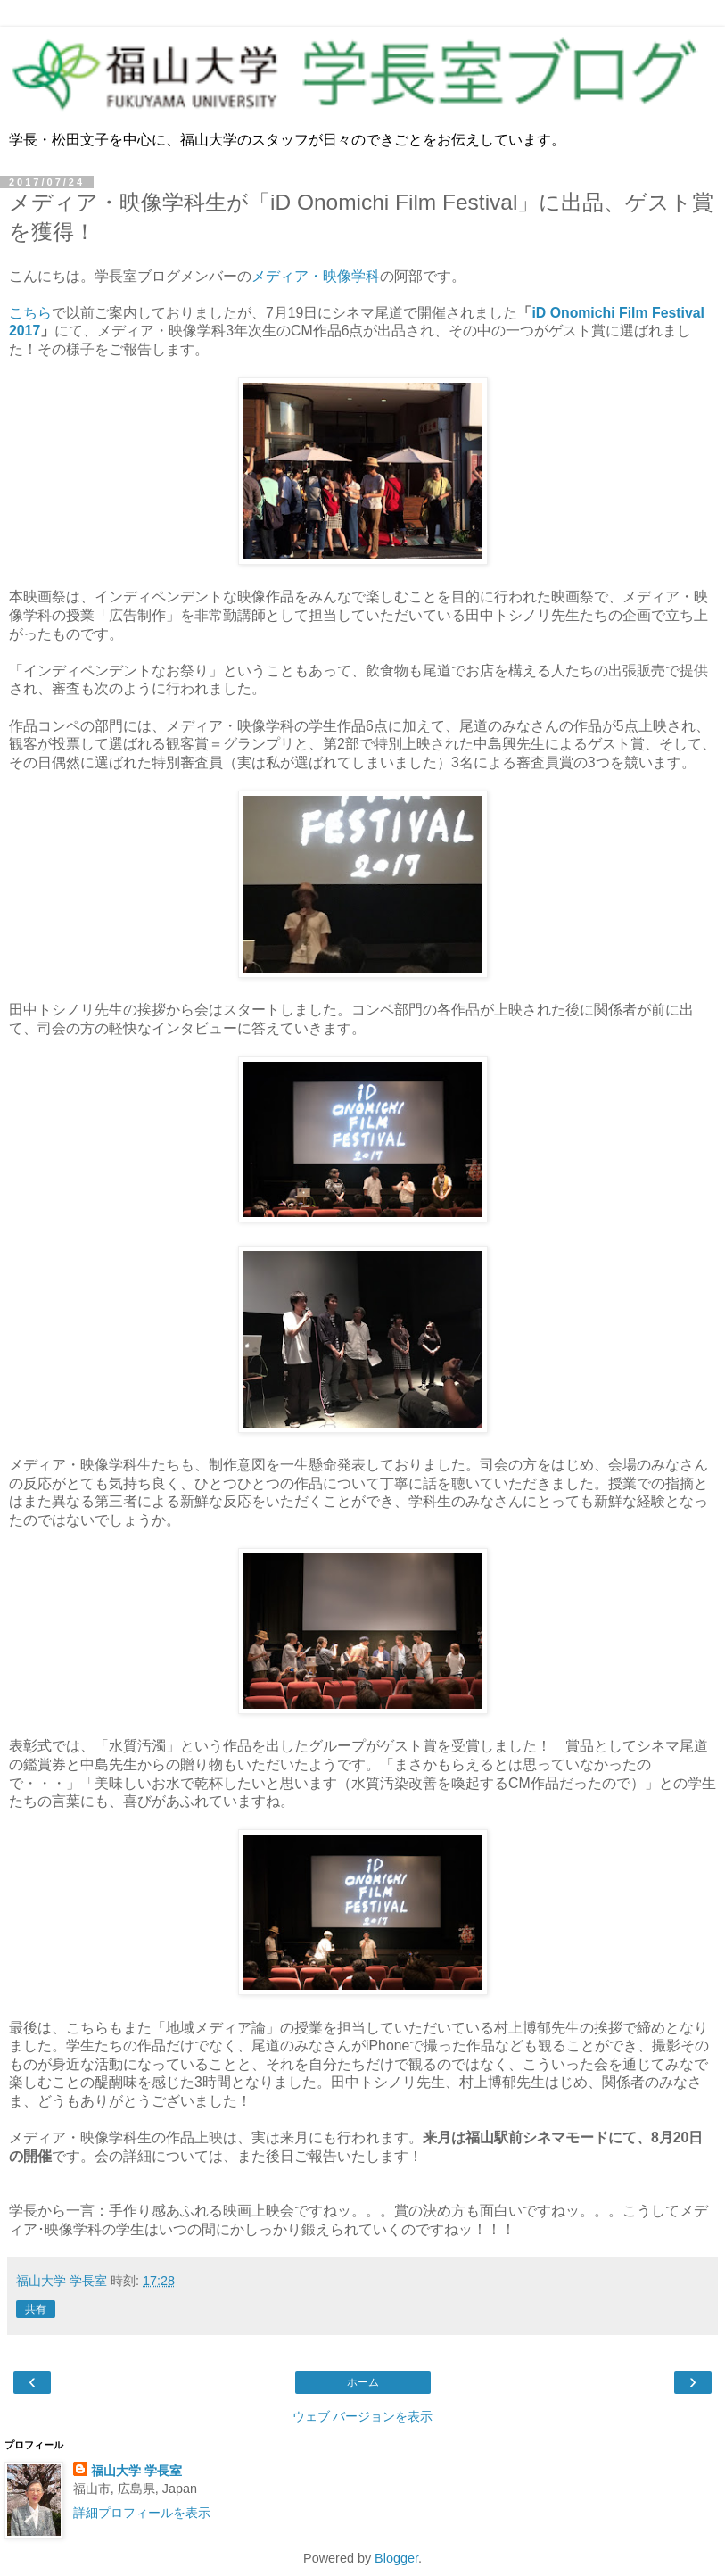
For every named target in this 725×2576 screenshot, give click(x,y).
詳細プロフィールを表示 (141, 2513)
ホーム (363, 2382)
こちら (30, 312)
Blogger (396, 2558)
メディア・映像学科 (315, 276)
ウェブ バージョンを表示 (362, 2416)
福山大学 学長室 (136, 2471)
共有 (35, 2309)
